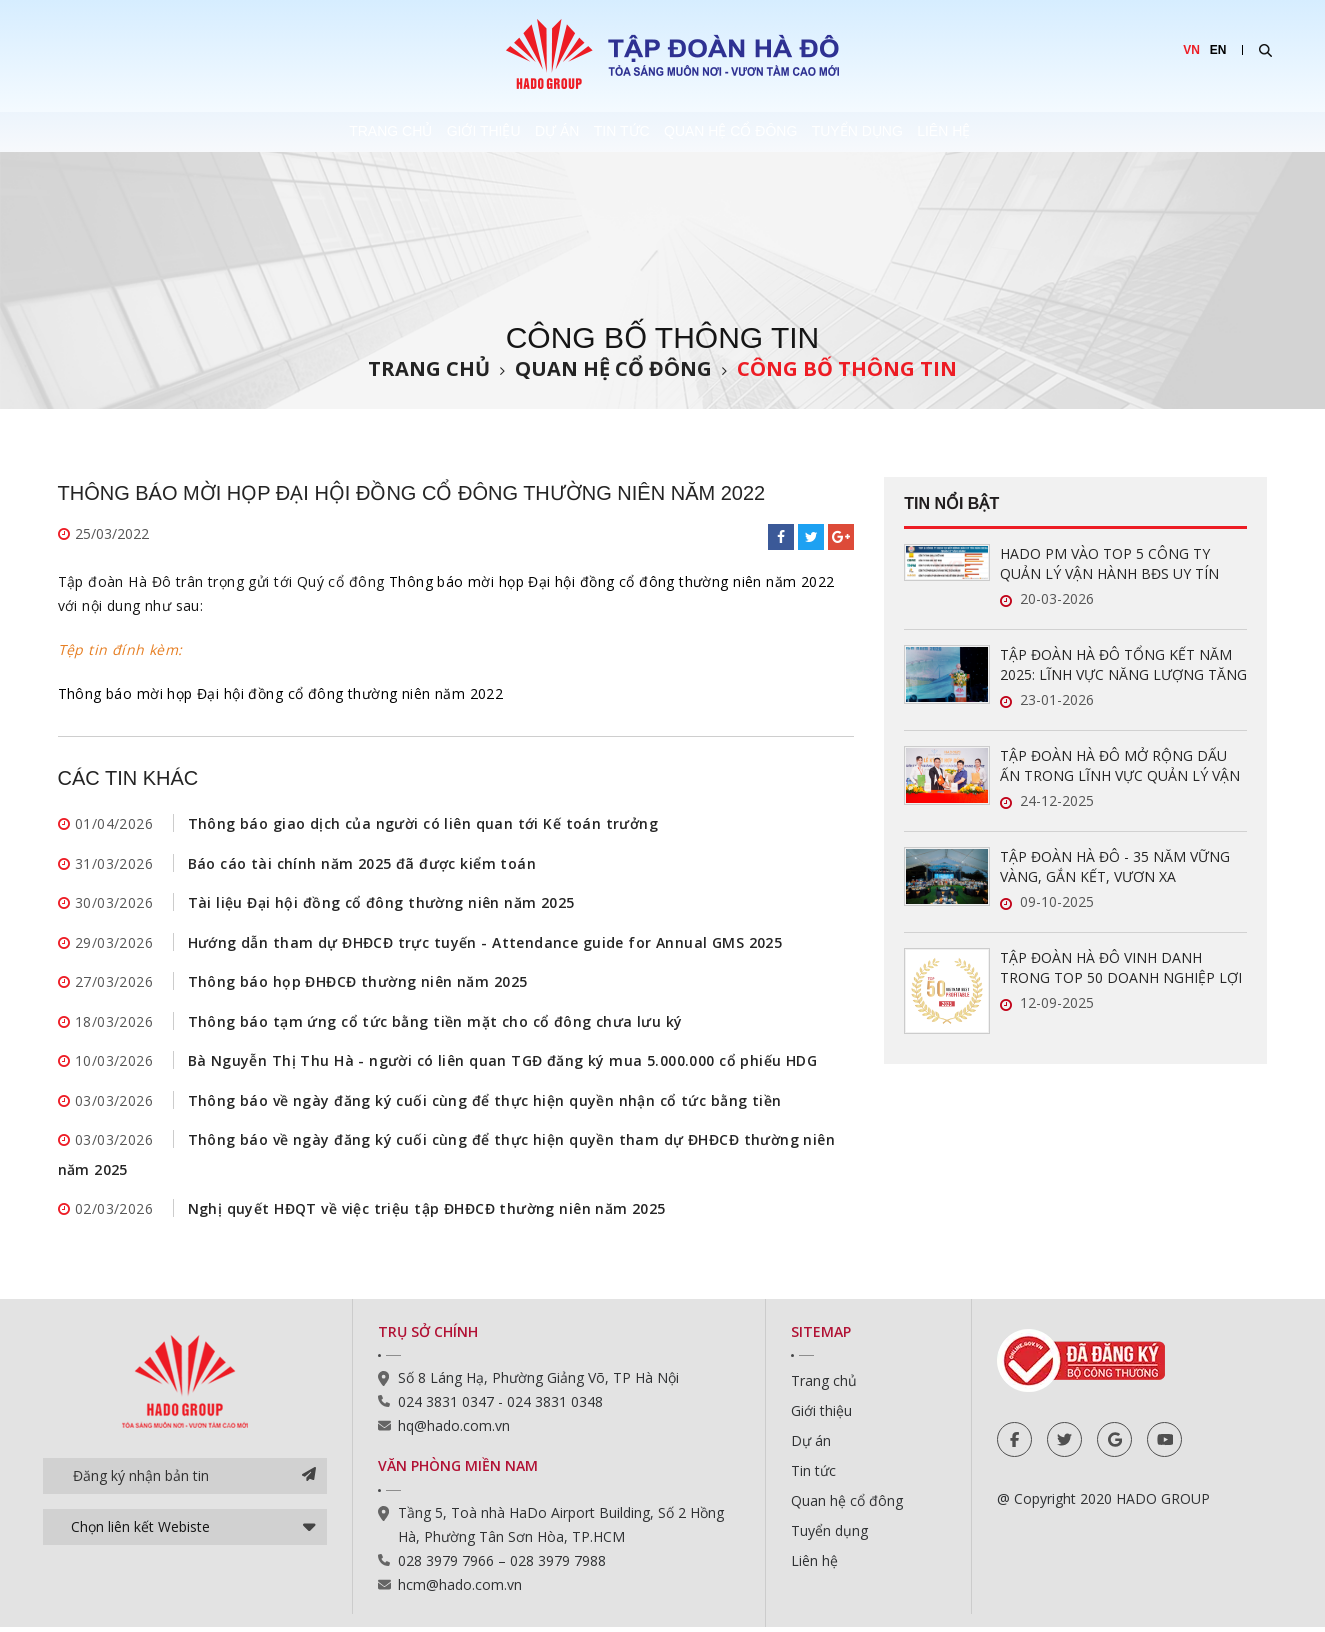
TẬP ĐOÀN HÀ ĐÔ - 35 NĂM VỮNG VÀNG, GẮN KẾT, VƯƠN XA (1115, 866)
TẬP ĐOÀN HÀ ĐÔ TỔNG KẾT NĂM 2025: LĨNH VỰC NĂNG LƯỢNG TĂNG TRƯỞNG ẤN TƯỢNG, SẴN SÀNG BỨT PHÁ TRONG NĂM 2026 (1123, 665)
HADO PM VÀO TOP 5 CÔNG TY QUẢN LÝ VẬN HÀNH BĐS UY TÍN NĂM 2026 (1109, 564)
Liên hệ (1083, 132)
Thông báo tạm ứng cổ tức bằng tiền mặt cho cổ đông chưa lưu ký (435, 1023)
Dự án (514, 132)
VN (1191, 50)
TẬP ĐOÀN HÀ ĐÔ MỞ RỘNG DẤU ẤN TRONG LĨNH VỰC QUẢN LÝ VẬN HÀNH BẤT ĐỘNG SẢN (1120, 766)
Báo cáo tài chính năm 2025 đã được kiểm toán (362, 863)
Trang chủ (256, 132)
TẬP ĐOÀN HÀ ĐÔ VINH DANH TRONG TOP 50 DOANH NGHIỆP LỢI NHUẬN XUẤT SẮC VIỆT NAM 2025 (1121, 968)
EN (1218, 50)
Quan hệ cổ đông (778, 132)
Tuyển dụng (951, 132)
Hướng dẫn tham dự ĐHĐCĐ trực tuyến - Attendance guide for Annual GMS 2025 (485, 943)
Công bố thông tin (847, 368)
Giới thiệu (395, 132)
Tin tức (625, 132)
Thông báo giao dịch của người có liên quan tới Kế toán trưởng (423, 823)
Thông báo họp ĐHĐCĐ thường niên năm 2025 (358, 983)
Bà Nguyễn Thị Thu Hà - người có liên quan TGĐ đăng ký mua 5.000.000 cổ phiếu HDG (503, 1063)
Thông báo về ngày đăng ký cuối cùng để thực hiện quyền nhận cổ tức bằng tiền (485, 1103)
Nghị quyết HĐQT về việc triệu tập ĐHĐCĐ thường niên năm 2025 (427, 1213)
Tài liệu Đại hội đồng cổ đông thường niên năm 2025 (381, 903)
